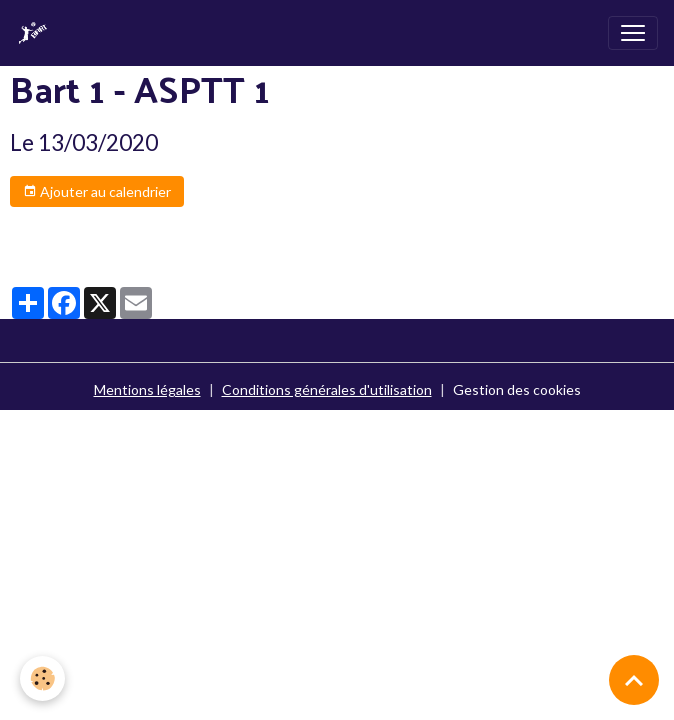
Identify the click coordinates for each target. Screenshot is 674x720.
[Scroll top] (634, 680)
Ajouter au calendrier (97, 192)
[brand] (37, 33)
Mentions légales (147, 389)
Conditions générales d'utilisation (327, 389)
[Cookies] (42, 678)
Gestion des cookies (517, 389)
